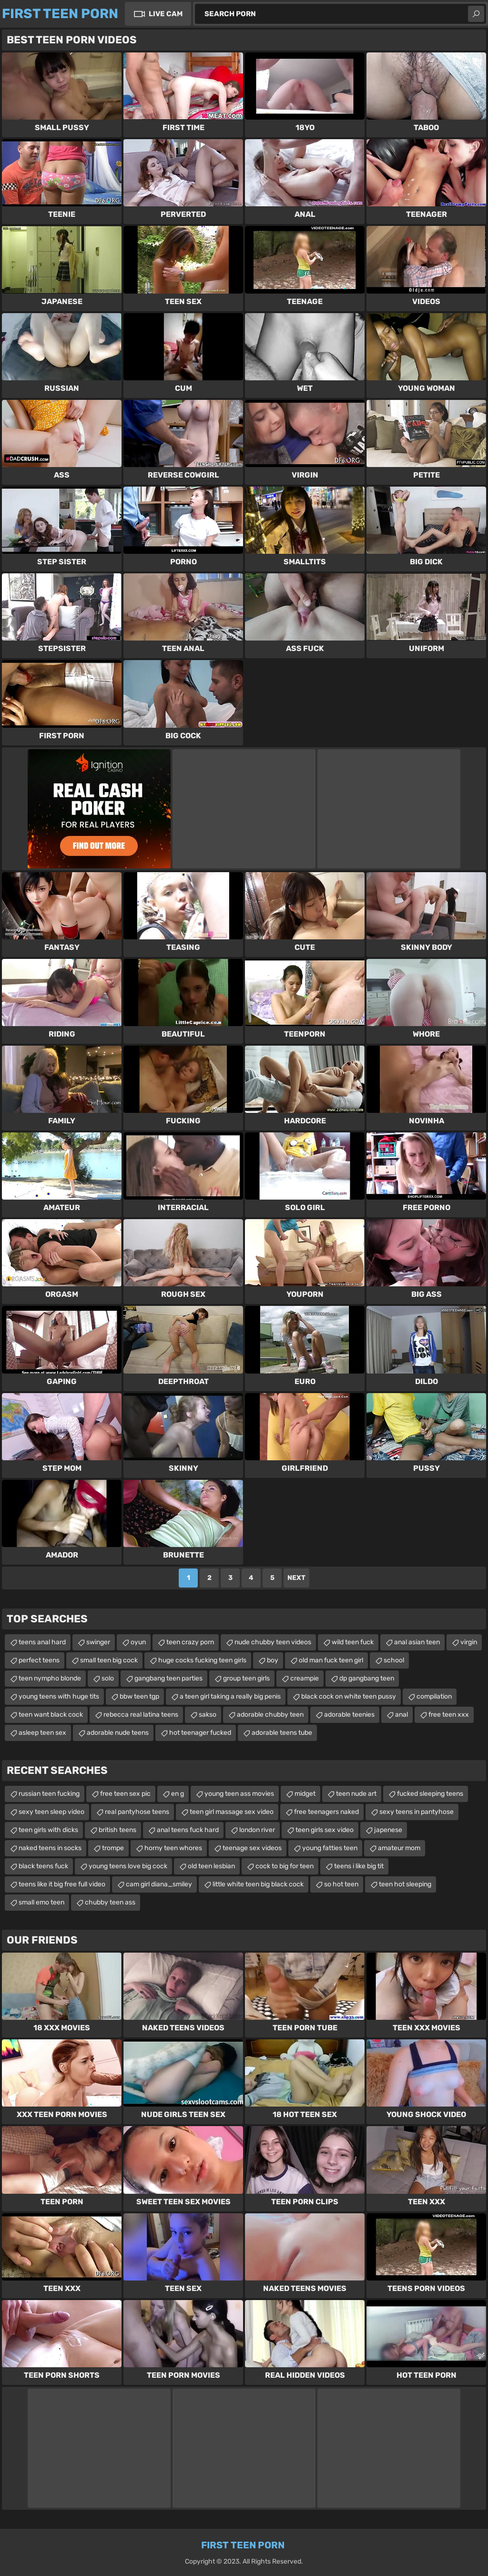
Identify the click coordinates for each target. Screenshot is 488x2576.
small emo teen (41, 1902)
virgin (468, 1642)
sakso (207, 1715)
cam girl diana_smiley (159, 1884)
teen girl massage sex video (232, 1812)
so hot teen (341, 1884)
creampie (304, 1678)
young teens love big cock (128, 1866)
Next (296, 1578)
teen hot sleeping (405, 1884)
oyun (138, 1642)
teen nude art (356, 1794)
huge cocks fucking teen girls (202, 1660)
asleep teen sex (42, 1733)
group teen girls (246, 1678)
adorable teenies (349, 1715)
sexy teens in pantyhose (416, 1812)
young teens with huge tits (59, 1696)
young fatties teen (329, 1848)
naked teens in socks (50, 1848)
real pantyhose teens (137, 1812)
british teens (117, 1830)
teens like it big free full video (62, 1884)
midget (305, 1794)
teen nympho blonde (50, 1678)
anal (401, 1715)
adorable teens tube (282, 1733)
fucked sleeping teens (430, 1794)
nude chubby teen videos (272, 1642)
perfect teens (39, 1660)
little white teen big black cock (258, 1884)
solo (108, 1678)
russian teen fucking (49, 1794)
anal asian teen (417, 1642)
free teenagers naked (326, 1812)
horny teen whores (173, 1848)
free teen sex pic (125, 1794)
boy (272, 1660)
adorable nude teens (118, 1733)
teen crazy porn (190, 1642)
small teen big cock (109, 1660)
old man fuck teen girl (331, 1660)
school (394, 1660)
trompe (113, 1848)
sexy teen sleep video (51, 1812)
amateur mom (399, 1848)
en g (177, 1794)
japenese (388, 1830)
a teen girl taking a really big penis (230, 1696)
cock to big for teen (284, 1866)
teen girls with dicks (48, 1830)
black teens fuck (43, 1866)
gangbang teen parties (168, 1678)
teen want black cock (51, 1715)
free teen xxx (448, 1715)
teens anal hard (42, 1642)
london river (257, 1830)
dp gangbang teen (366, 1678)
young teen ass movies (239, 1794)
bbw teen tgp (139, 1696)
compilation (434, 1696)
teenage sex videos (252, 1848)
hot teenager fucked (200, 1733)
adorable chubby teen (270, 1715)
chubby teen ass (110, 1902)
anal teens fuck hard (188, 1830)
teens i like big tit (359, 1866)
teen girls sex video (324, 1830)
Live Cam (166, 14)
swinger (98, 1642)
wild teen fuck (353, 1642)
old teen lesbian (211, 1866)
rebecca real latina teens (140, 1715)
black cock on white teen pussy (348, 1696)
